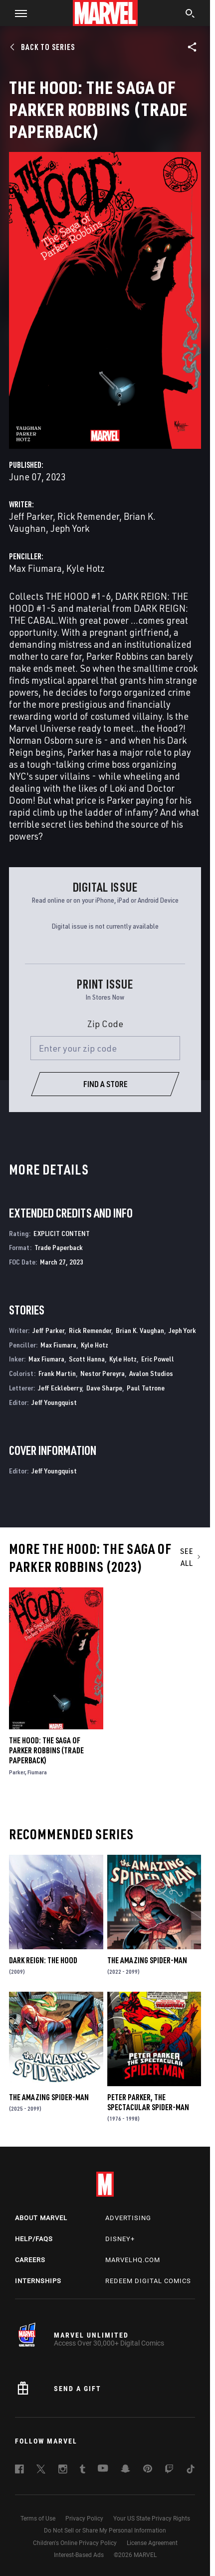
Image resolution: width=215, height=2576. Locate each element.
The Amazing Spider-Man (147, 1960)
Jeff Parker (31, 516)
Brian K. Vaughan (140, 1330)
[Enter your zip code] (105, 1048)
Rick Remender (88, 516)
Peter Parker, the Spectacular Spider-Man (148, 2102)
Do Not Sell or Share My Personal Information (105, 2530)
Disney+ (120, 2239)
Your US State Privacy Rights (151, 2518)
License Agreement (152, 2543)
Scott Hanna (87, 1358)
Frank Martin (57, 1373)
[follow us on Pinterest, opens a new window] (147, 2470)
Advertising (128, 2218)
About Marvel (41, 2218)
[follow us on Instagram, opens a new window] (62, 2471)
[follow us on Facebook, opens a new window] (19, 2471)
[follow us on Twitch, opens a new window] (169, 2471)
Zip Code (105, 1023)
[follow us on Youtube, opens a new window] (103, 2469)
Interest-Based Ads (79, 2555)
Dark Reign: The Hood (43, 1960)
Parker (17, 1772)
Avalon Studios (151, 1373)
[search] (190, 14)
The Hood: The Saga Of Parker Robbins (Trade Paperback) (46, 1750)
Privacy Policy (84, 2518)
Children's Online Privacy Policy (75, 2543)
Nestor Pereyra (102, 1373)
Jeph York (69, 528)
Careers (30, 2260)
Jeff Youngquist (54, 1402)
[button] (17, 13)
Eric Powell (157, 1358)
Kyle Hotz (85, 568)
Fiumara (37, 1772)
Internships (38, 2281)
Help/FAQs (34, 2239)
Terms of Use (37, 2518)
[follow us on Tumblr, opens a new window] (82, 2471)
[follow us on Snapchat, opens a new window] (125, 2470)
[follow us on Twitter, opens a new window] (40, 2471)
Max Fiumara (35, 568)
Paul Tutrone (146, 1387)
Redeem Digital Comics (148, 2281)
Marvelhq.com (132, 2260)
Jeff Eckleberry (60, 1387)
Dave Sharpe (104, 1387)
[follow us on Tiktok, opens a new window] (190, 2471)
